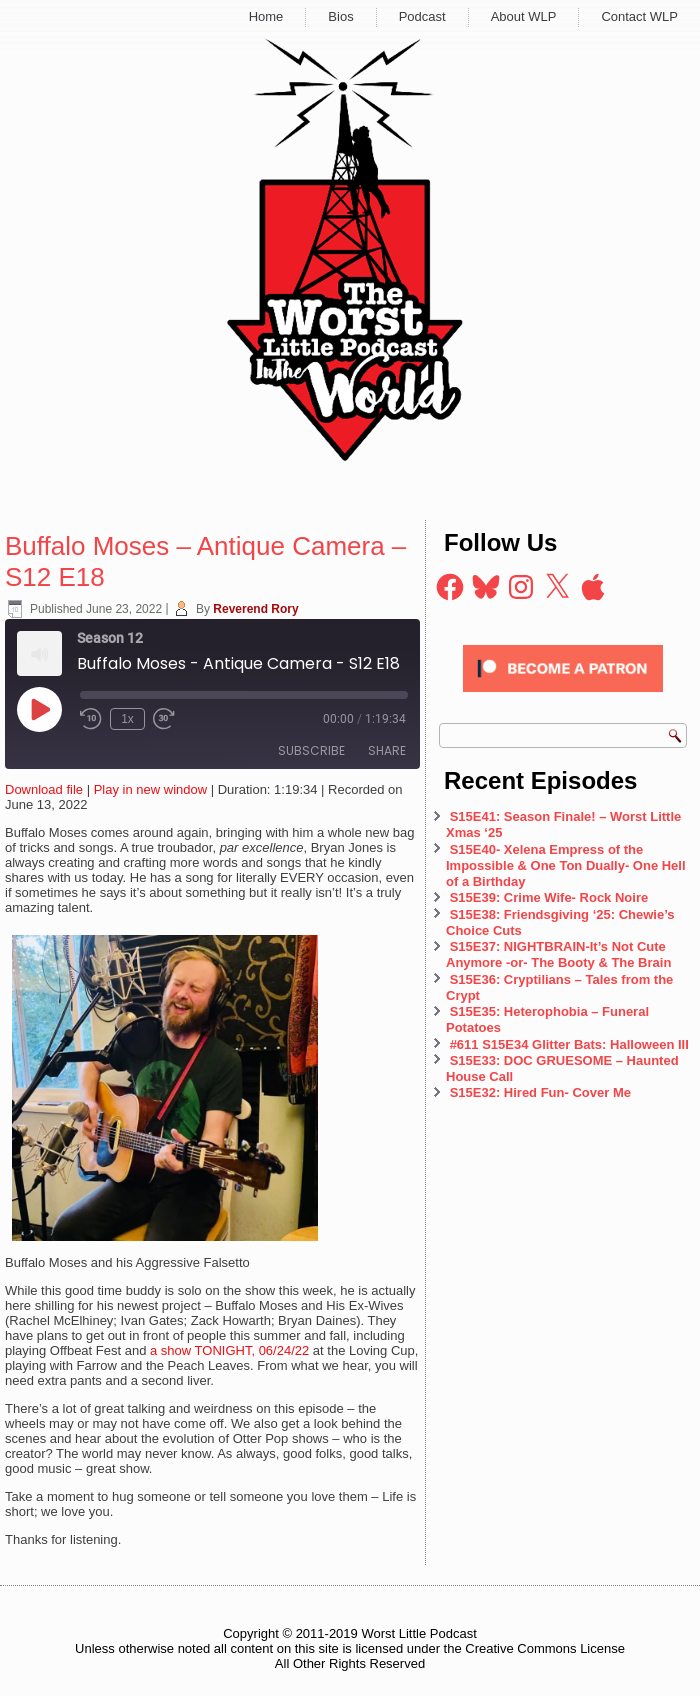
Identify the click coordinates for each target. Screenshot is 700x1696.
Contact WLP (639, 16)
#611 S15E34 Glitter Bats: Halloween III (569, 1044)
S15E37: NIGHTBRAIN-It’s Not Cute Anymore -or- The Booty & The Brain (560, 954)
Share (387, 750)
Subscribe (311, 750)
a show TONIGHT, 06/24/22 (229, 1350)
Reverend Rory (255, 609)
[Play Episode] (39, 709)
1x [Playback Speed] (127, 719)
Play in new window (150, 789)
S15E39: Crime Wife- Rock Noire (549, 897)
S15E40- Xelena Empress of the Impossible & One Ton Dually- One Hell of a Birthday (566, 866)
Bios (340, 16)
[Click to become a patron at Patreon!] (563, 697)
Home (266, 16)
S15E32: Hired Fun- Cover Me (540, 1092)
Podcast (422, 16)
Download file (44, 789)
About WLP (524, 16)
